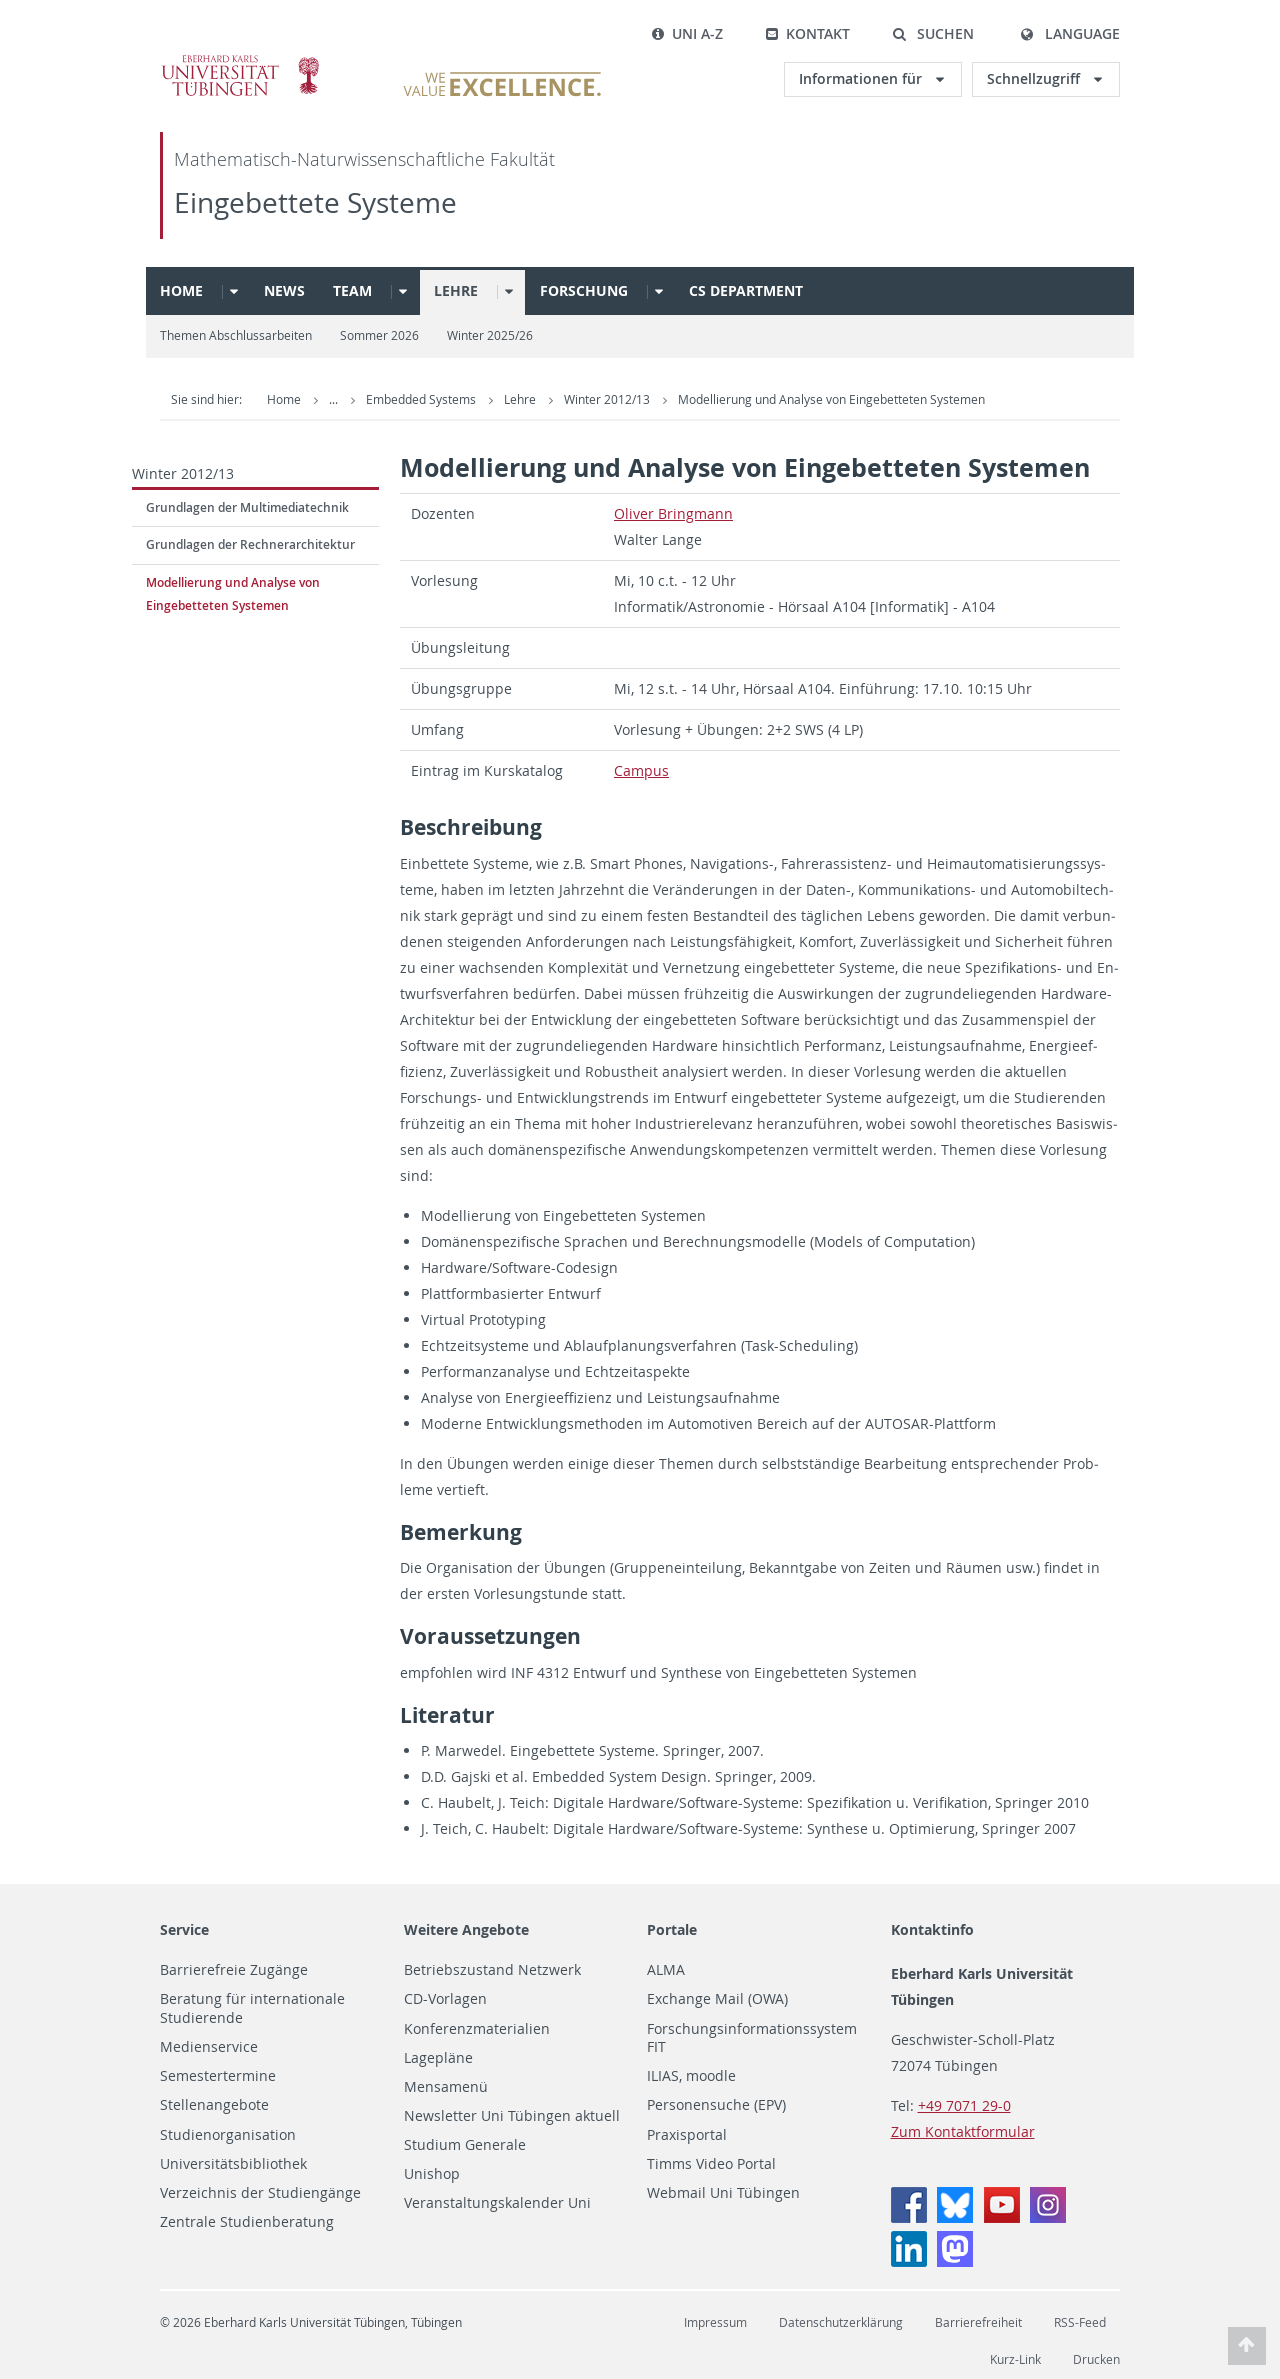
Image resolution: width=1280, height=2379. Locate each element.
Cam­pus (641, 770)
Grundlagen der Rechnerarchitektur (250, 544)
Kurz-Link (1015, 2359)
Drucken (1096, 2359)
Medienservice (209, 2047)
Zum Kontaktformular (963, 2131)
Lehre (456, 290)
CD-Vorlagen (445, 1999)
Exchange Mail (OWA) (717, 1999)
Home (181, 290)
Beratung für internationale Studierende (252, 2008)
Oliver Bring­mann (673, 513)
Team (352, 290)
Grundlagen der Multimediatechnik (247, 507)
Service (184, 1929)
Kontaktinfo (932, 1929)
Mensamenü (446, 2087)
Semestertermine (218, 2076)
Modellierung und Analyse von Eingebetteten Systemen (831, 399)
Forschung (584, 290)
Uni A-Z (687, 33)
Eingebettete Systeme (315, 202)
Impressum (715, 2322)
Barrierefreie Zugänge (234, 1970)
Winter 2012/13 (608, 399)
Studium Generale (465, 2145)
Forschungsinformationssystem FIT (752, 2038)
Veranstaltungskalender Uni (497, 2203)
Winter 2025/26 (490, 335)
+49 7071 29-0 (964, 2105)
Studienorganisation (228, 2135)
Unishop (432, 2174)
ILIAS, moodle (691, 2076)
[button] (933, 34)
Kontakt (807, 33)
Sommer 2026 (379, 335)
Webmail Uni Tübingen (723, 2193)
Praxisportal (687, 2135)
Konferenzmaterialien (477, 2029)
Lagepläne (438, 2058)
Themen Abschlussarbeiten (236, 335)
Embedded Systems (422, 399)
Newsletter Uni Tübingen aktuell (512, 2116)
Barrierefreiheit (978, 2322)
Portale (672, 1929)
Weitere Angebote (466, 1929)
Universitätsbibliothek (233, 2164)
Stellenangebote (214, 2105)
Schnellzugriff (1035, 78)
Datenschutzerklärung (841, 2322)
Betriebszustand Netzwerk (492, 1970)
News (284, 290)
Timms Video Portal (711, 2164)
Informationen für (862, 78)
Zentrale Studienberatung (247, 2222)
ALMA (666, 1970)
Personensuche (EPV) (716, 2105)
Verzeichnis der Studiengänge (260, 2193)
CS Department (746, 290)
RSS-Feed (1080, 2322)
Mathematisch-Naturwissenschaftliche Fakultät (364, 159)
